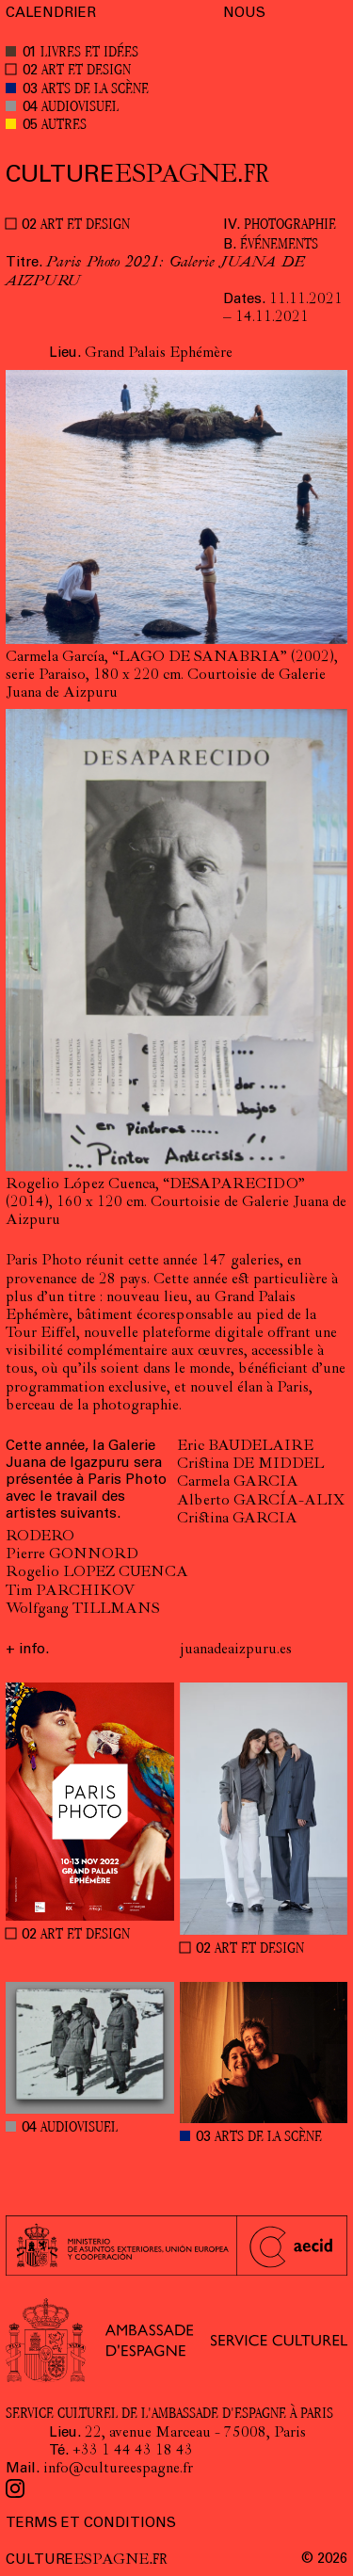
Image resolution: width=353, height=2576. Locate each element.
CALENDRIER (51, 14)
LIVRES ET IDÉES (89, 53)
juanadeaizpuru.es (236, 1650)
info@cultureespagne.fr (118, 2469)
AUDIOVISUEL (80, 108)
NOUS (244, 14)
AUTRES (64, 126)
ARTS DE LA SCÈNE (95, 90)
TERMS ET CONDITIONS (91, 2524)
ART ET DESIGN (86, 71)
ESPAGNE (137, 175)
